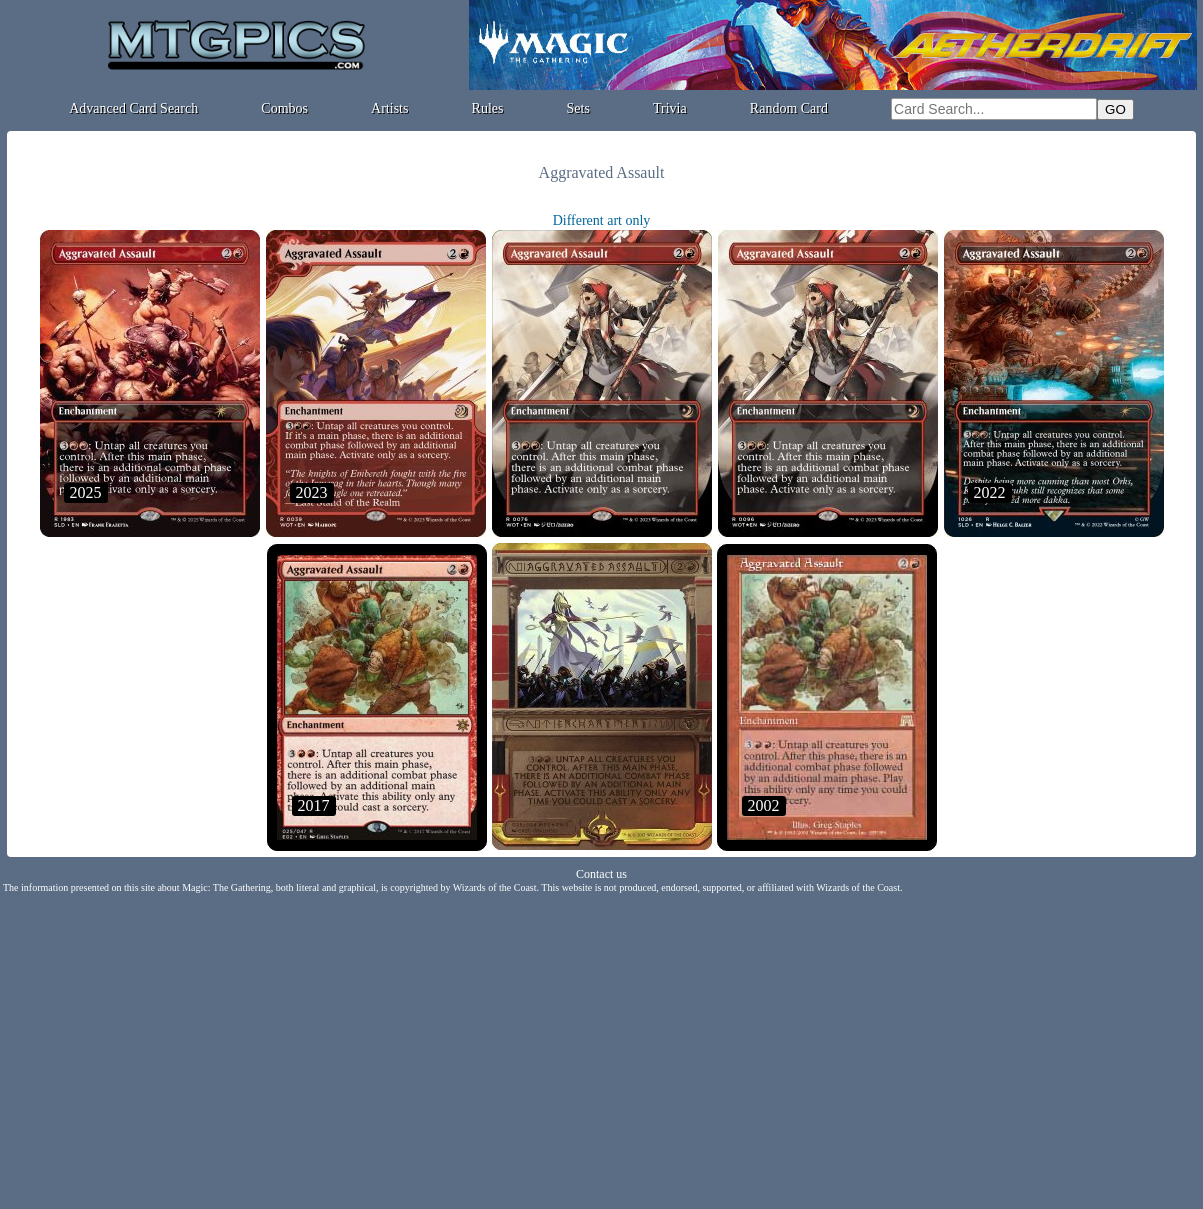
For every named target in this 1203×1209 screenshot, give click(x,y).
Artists (389, 108)
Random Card (789, 108)
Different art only (602, 220)
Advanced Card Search (133, 108)
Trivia (670, 108)
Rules (488, 108)
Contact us (601, 874)
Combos (284, 108)
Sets (578, 108)
